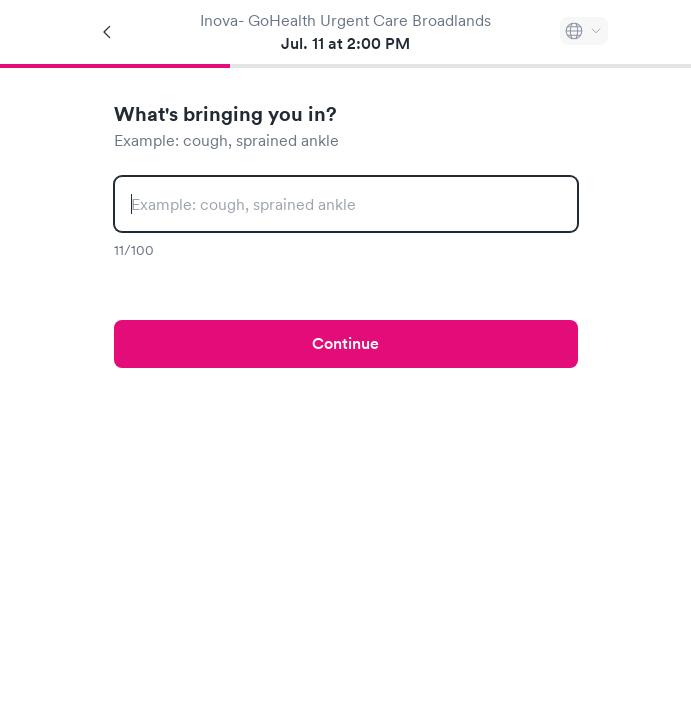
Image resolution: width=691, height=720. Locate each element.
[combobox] (346, 204)
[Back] (108, 32)
